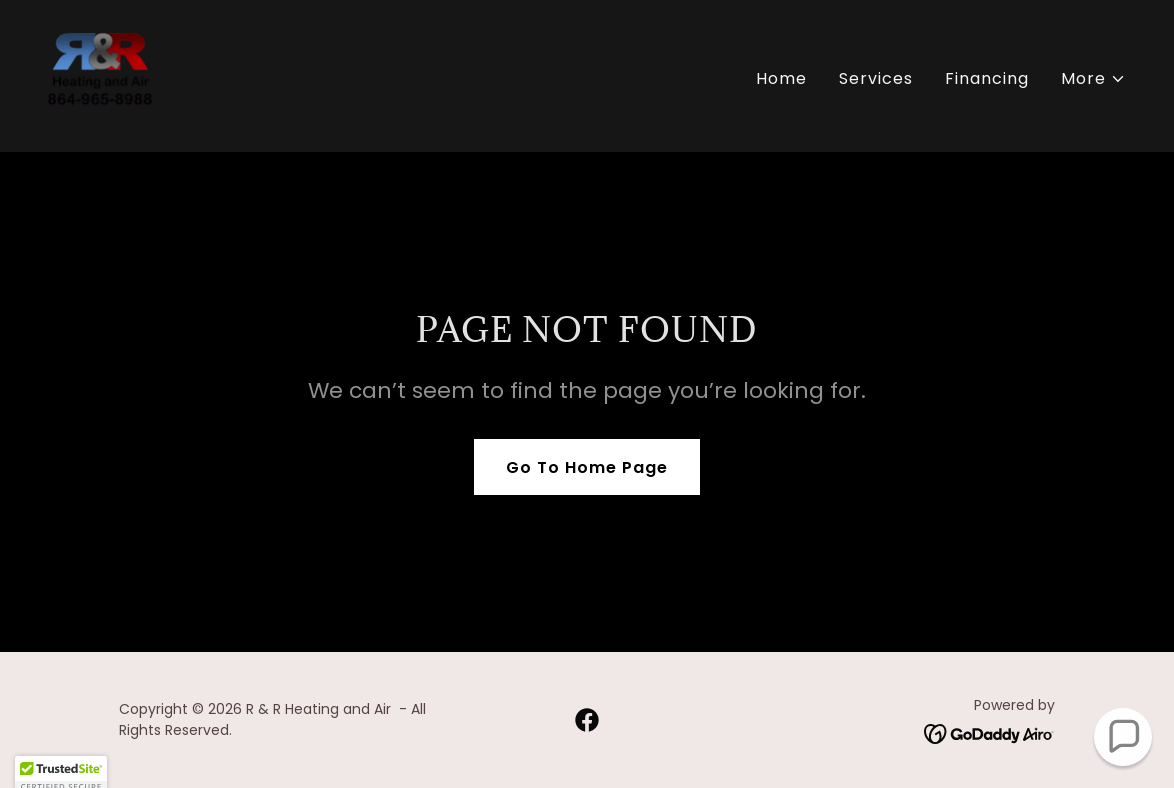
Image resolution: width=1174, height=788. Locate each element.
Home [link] (781, 78)
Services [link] (876, 78)
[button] (1093, 79)
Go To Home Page (587, 467)
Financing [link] (987, 78)
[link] (100, 74)
